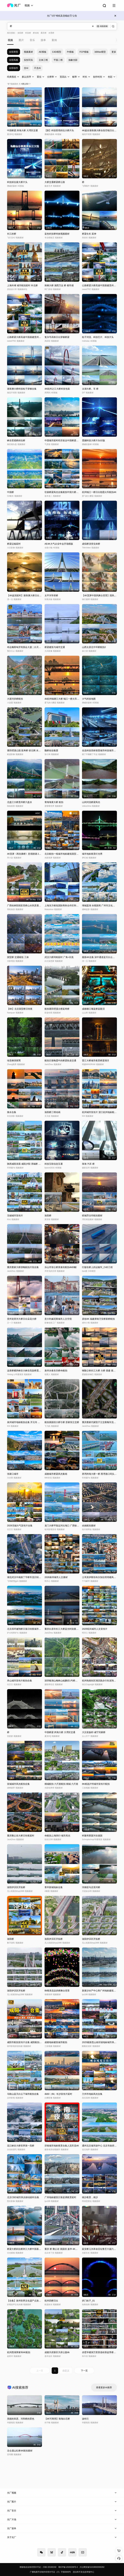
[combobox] (29, 5)
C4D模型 (56, 52)
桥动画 (36, 33)
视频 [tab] (10, 40)
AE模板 (42, 52)
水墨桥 (51, 33)
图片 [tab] (21, 40)
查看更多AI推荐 (104, 2387)
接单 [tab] (43, 40)
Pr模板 (70, 52)
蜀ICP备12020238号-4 (68, 2567)
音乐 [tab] (32, 40)
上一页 (39, 2370)
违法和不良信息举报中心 (83, 2572)
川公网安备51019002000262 (92, 2567)
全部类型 (13, 52)
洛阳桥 (20, 33)
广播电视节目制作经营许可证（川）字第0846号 (50, 2572)
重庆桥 (43, 33)
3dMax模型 (100, 52)
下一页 (84, 2370)
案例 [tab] (54, 40)
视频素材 (28, 52)
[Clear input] (93, 26)
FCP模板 (84, 52)
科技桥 (28, 33)
